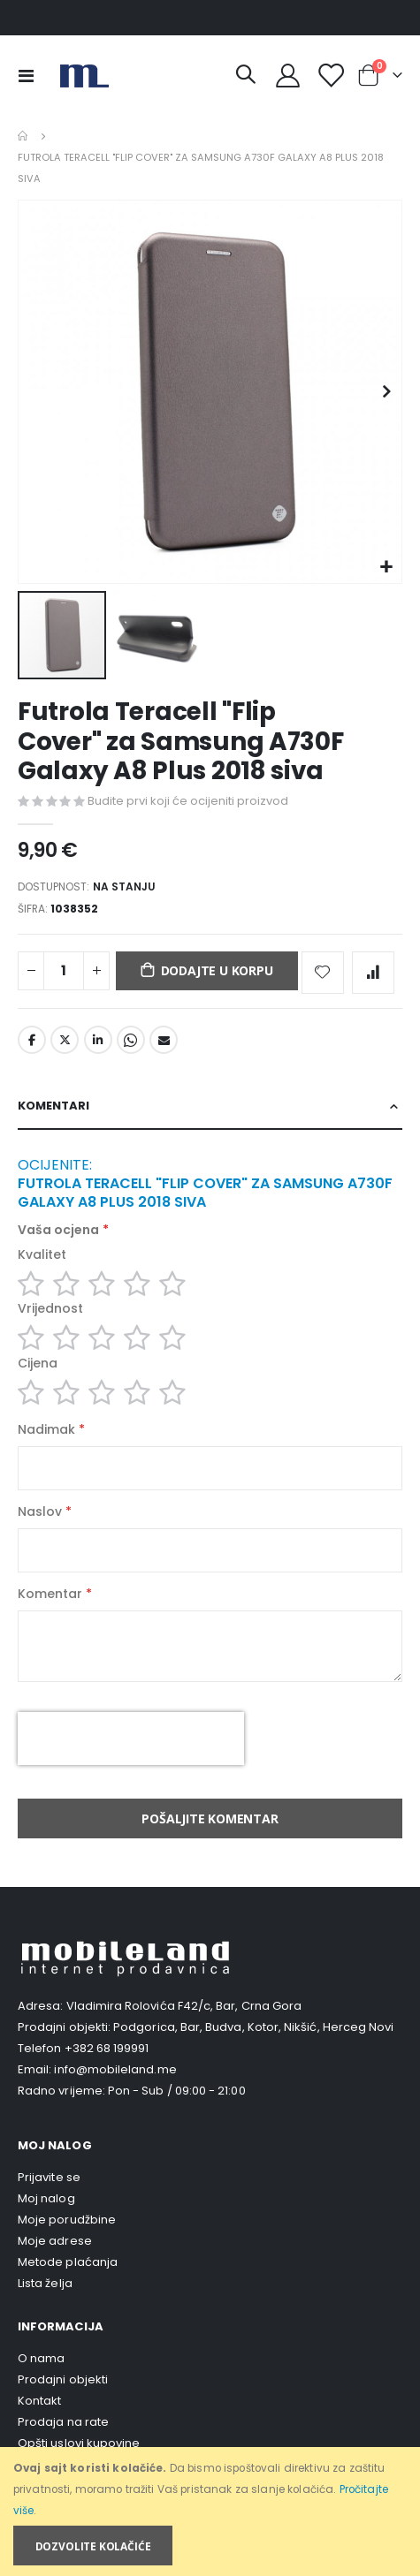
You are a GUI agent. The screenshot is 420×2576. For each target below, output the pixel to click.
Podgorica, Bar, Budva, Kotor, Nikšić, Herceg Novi (253, 2027)
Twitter (64, 1040)
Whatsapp (131, 1040)
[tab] (210, 1106)
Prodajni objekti (63, 2379)
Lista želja (45, 2283)
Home (24, 136)
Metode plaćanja (68, 2262)
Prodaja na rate (63, 2421)
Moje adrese (55, 2240)
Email (163, 1040)
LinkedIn (98, 1040)
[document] (211, 2512)
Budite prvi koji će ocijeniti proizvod (188, 800)
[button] (385, 567)
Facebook (32, 1040)
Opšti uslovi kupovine (79, 2443)
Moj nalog (46, 2198)
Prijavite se (49, 2177)
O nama (41, 2358)
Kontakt (39, 2400)
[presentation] (131, 1738)
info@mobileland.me (115, 2069)
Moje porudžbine (67, 2219)
